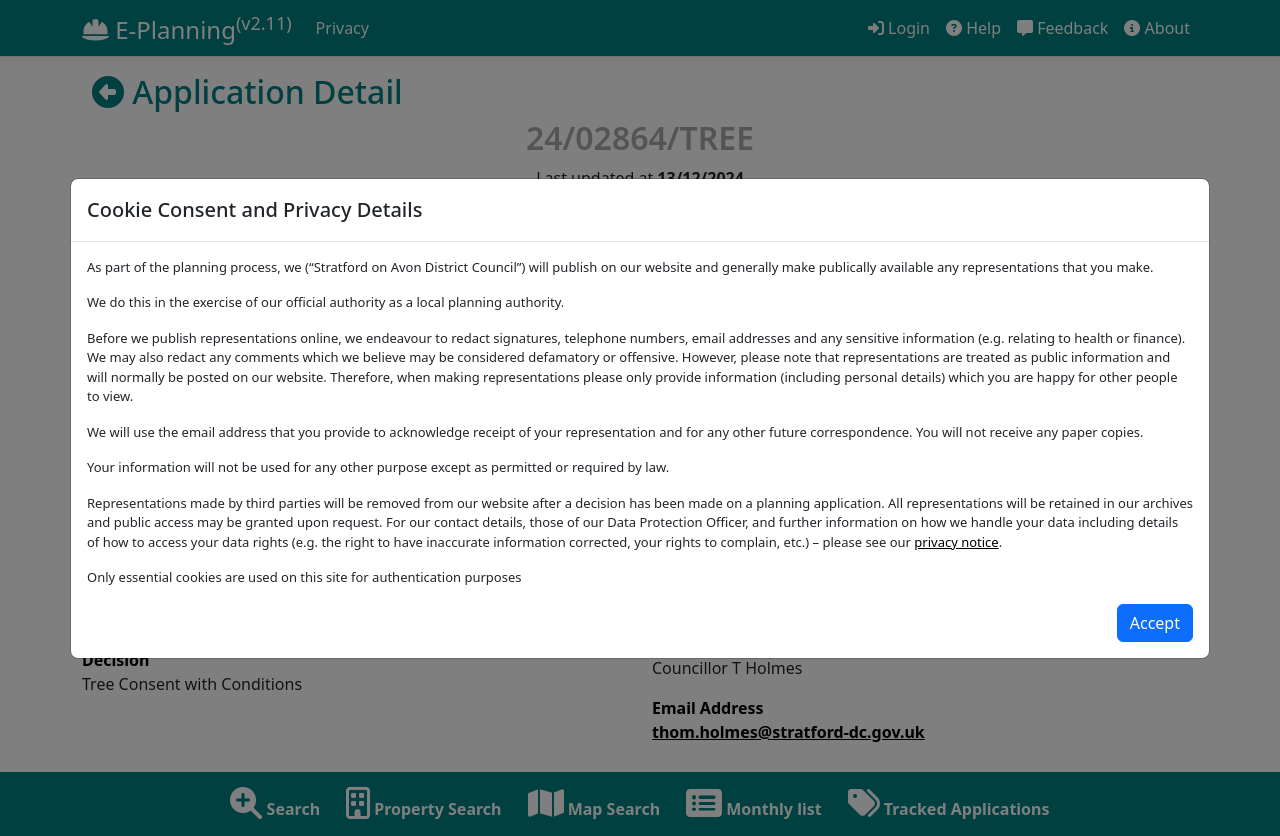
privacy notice (956, 542)
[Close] (1155, 623)
